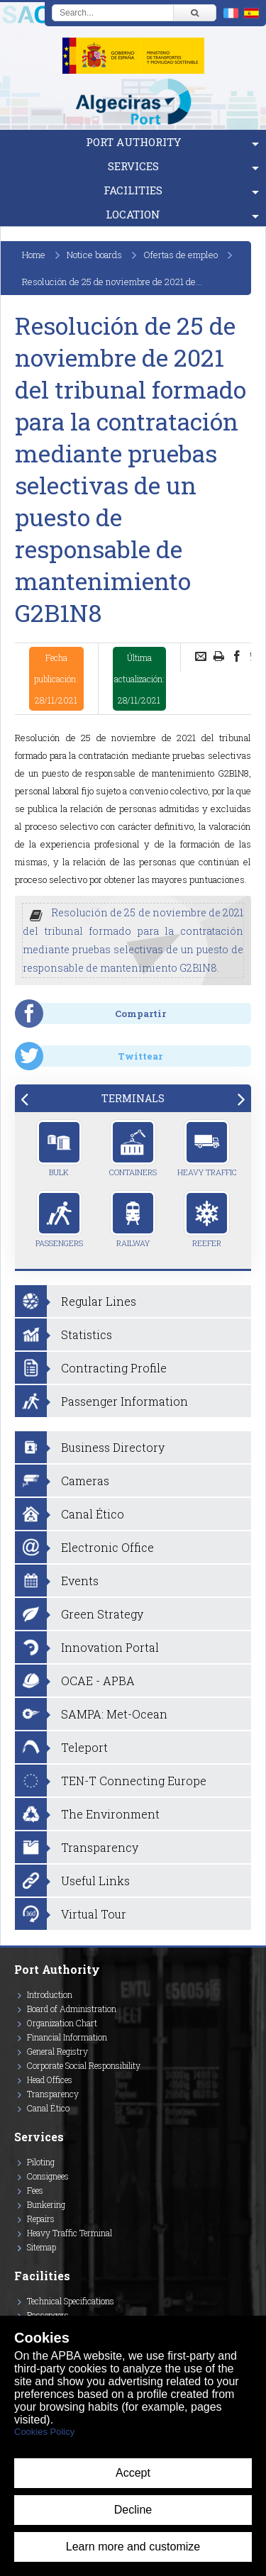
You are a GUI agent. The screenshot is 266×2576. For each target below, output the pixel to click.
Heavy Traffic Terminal (69, 2232)
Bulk (59, 1148)
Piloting (41, 2161)
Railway (133, 1219)
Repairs (41, 2218)
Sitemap (41, 2247)
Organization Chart (62, 2022)
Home (33, 254)
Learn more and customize (133, 2547)
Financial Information (67, 2037)
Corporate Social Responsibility (83, 2065)
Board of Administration (71, 2008)
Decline (133, 2510)
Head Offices (49, 2079)
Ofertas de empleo (180, 254)
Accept (133, 2473)
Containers (133, 1148)
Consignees (48, 2176)
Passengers (59, 1219)
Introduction (49, 1994)
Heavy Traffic (207, 1148)
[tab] (133, 1098)
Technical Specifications (70, 2300)
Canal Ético (48, 2108)
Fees (35, 2190)
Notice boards (94, 254)
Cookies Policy (44, 2431)
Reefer (207, 1219)
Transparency (53, 2093)
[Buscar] (194, 13)
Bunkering (46, 2204)
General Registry (57, 2051)
